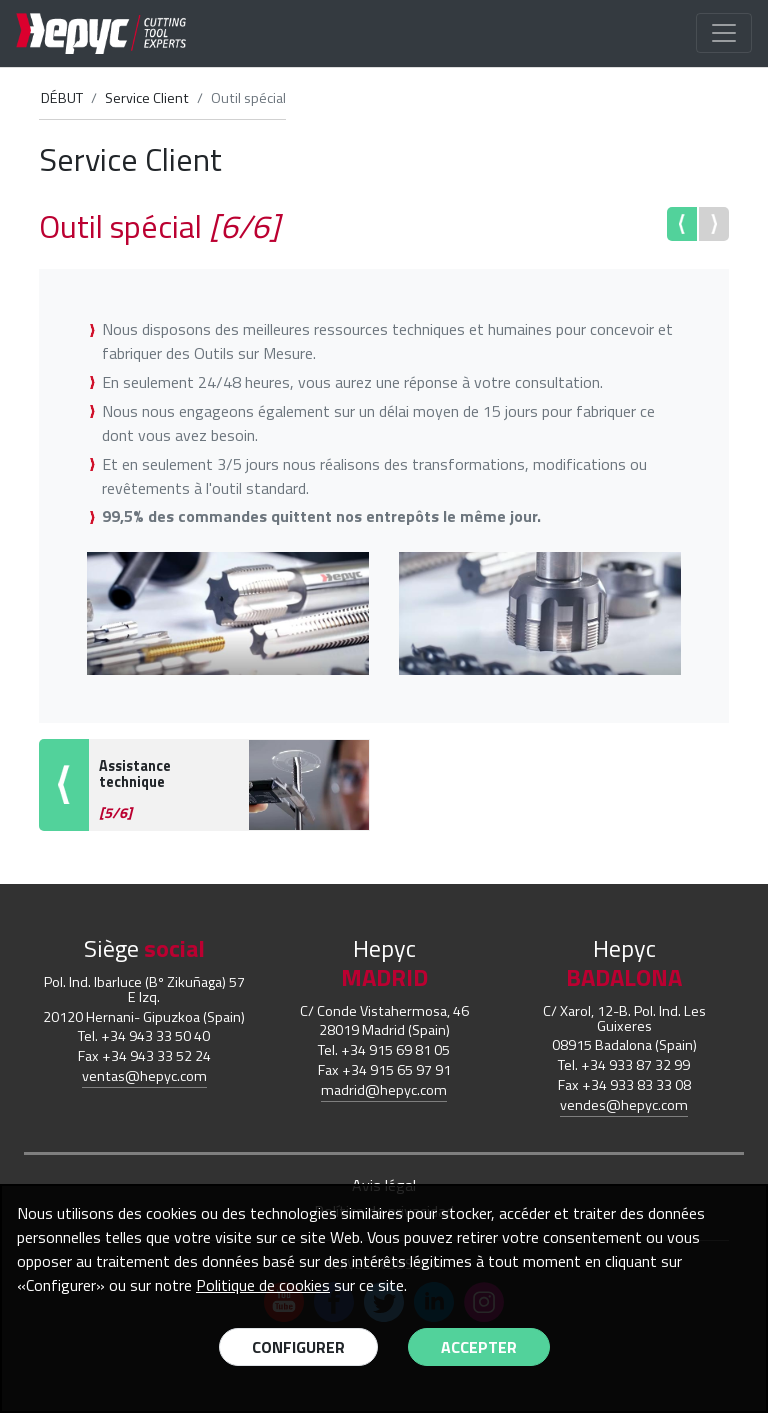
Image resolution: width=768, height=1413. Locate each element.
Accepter (479, 1347)
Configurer (298, 1347)
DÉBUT (62, 98)
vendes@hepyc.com (624, 1105)
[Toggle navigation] (724, 33)
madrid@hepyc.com (384, 1090)
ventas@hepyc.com (144, 1076)
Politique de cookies (263, 1285)
